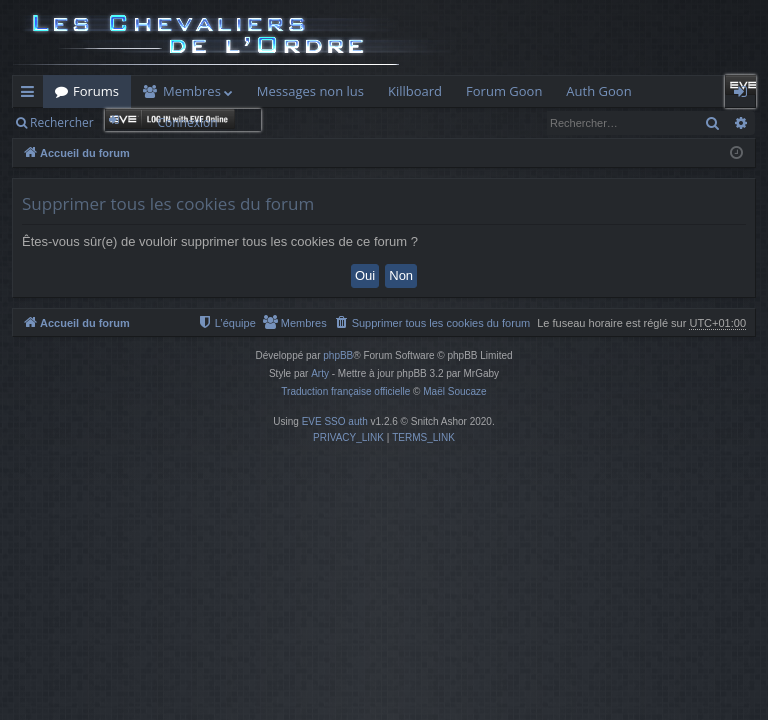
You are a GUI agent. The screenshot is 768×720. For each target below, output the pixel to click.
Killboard (415, 91)
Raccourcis (31, 95)
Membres (192, 91)
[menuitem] (432, 323)
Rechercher (62, 122)
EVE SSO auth (335, 421)
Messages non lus (310, 91)
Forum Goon (504, 91)
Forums (96, 91)
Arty (320, 373)
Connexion (187, 122)
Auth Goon (598, 91)
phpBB (338, 355)
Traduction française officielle (345, 391)
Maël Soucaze (454, 391)
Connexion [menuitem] (745, 95)
